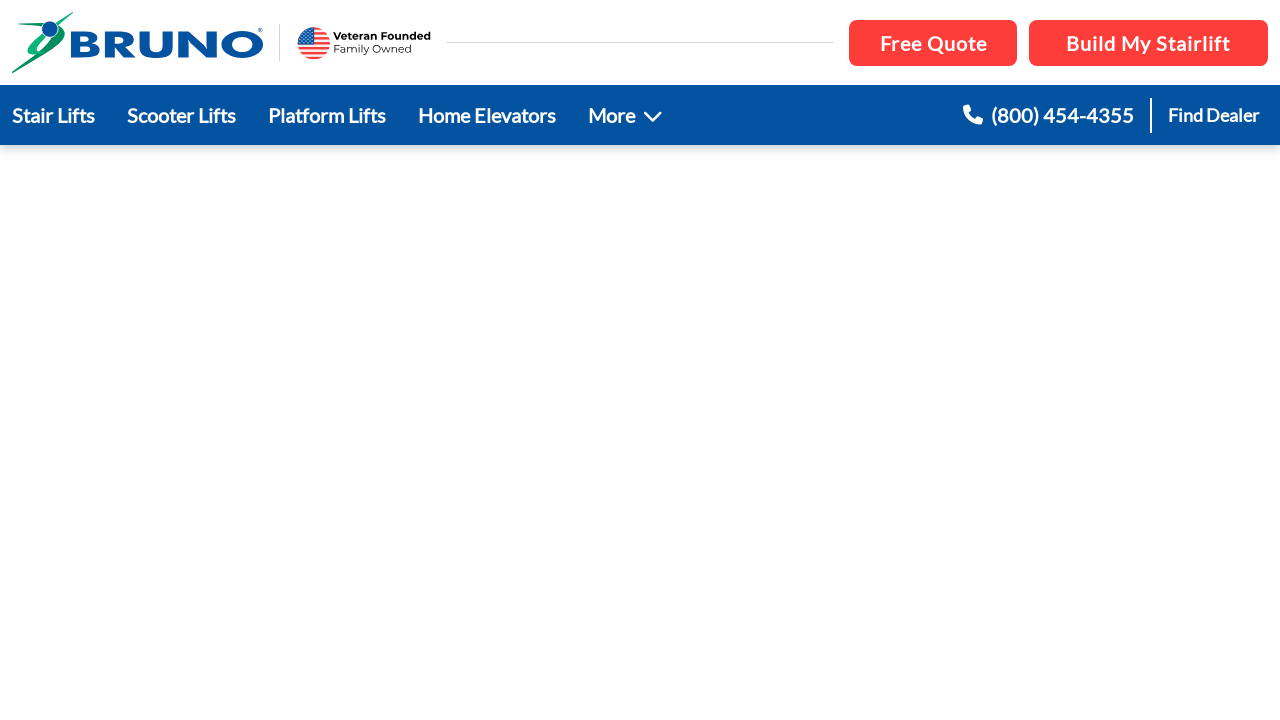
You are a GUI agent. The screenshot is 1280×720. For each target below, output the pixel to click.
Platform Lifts (327, 115)
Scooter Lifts (181, 115)
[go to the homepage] (137, 42)
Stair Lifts (53, 115)
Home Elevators (487, 115)
